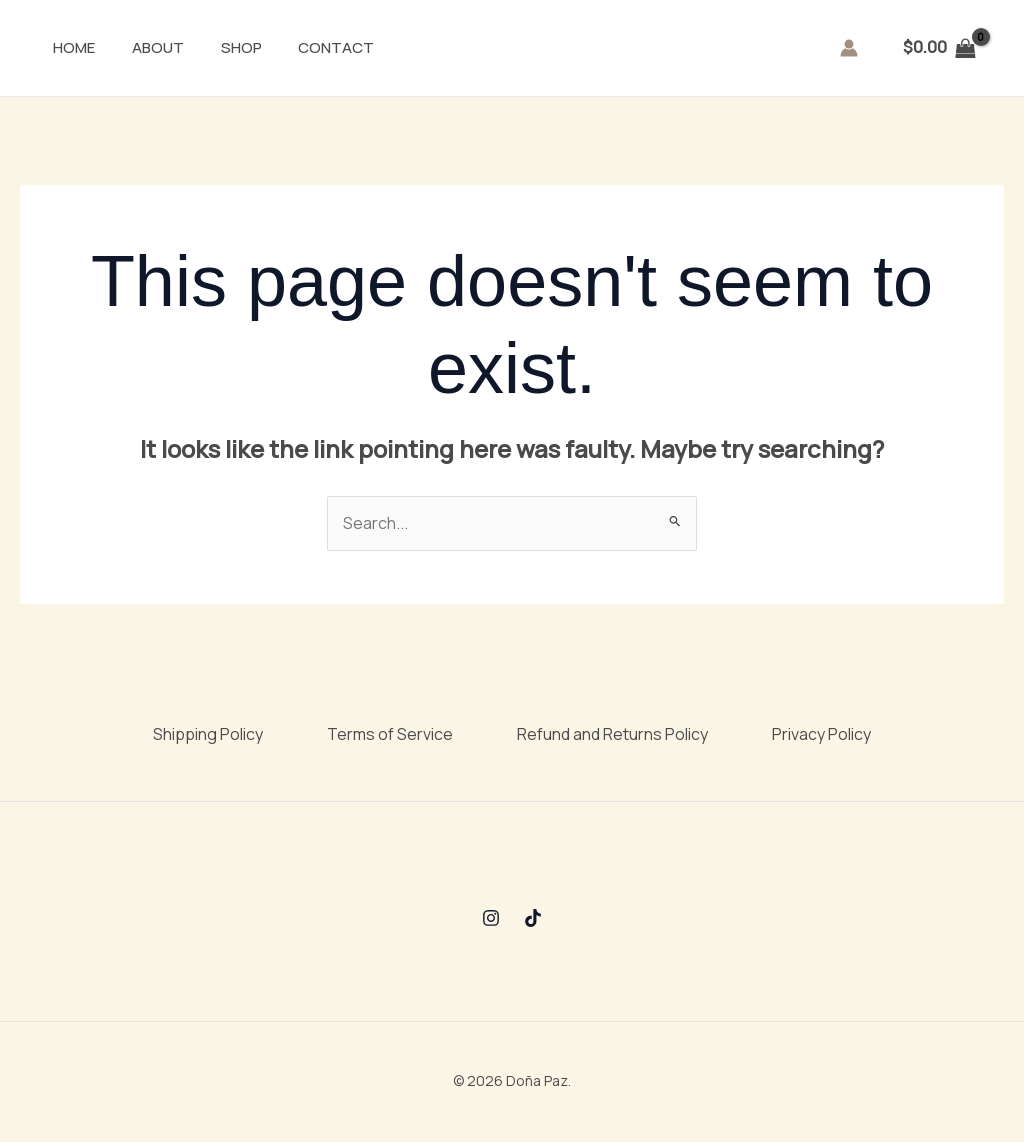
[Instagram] (491, 918)
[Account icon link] (849, 48)
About (138, 47)
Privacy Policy (821, 734)
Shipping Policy (208, 734)
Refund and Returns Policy (612, 734)
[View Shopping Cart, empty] (939, 48)
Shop (214, 47)
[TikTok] (533, 918)
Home (61, 47)
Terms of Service (390, 734)
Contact (303, 47)
